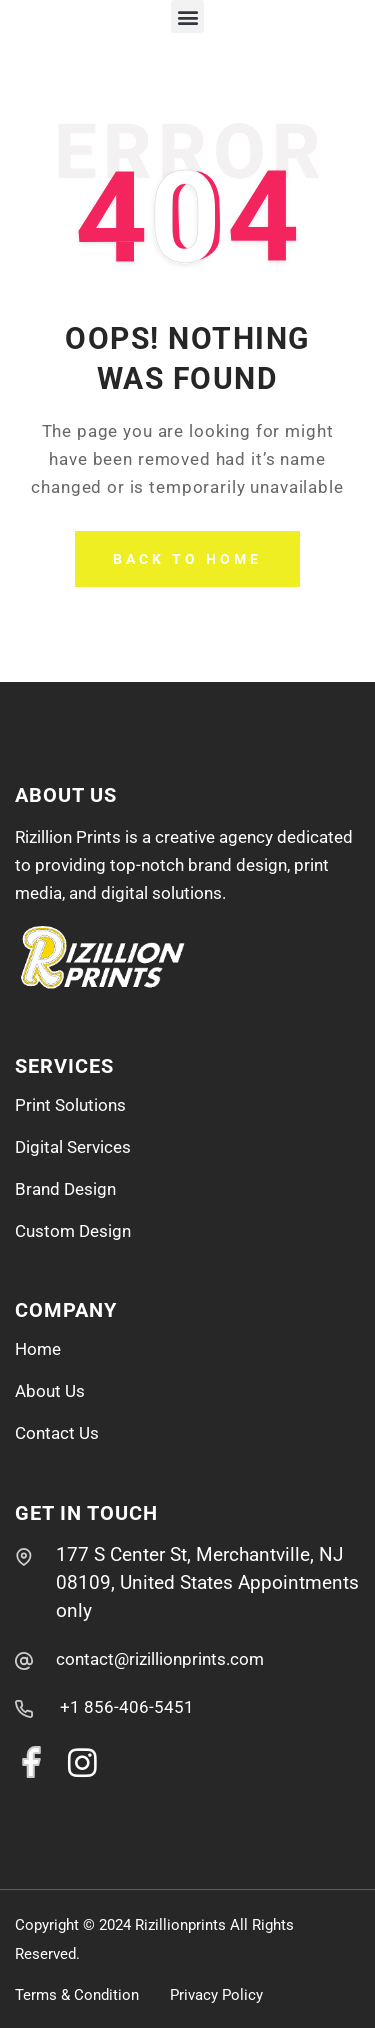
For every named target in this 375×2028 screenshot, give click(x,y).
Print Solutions (70, 1105)
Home (38, 1349)
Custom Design (73, 1231)
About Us (50, 1391)
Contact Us (57, 1433)
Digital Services (73, 1147)
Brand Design (65, 1189)
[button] (187, 16)
